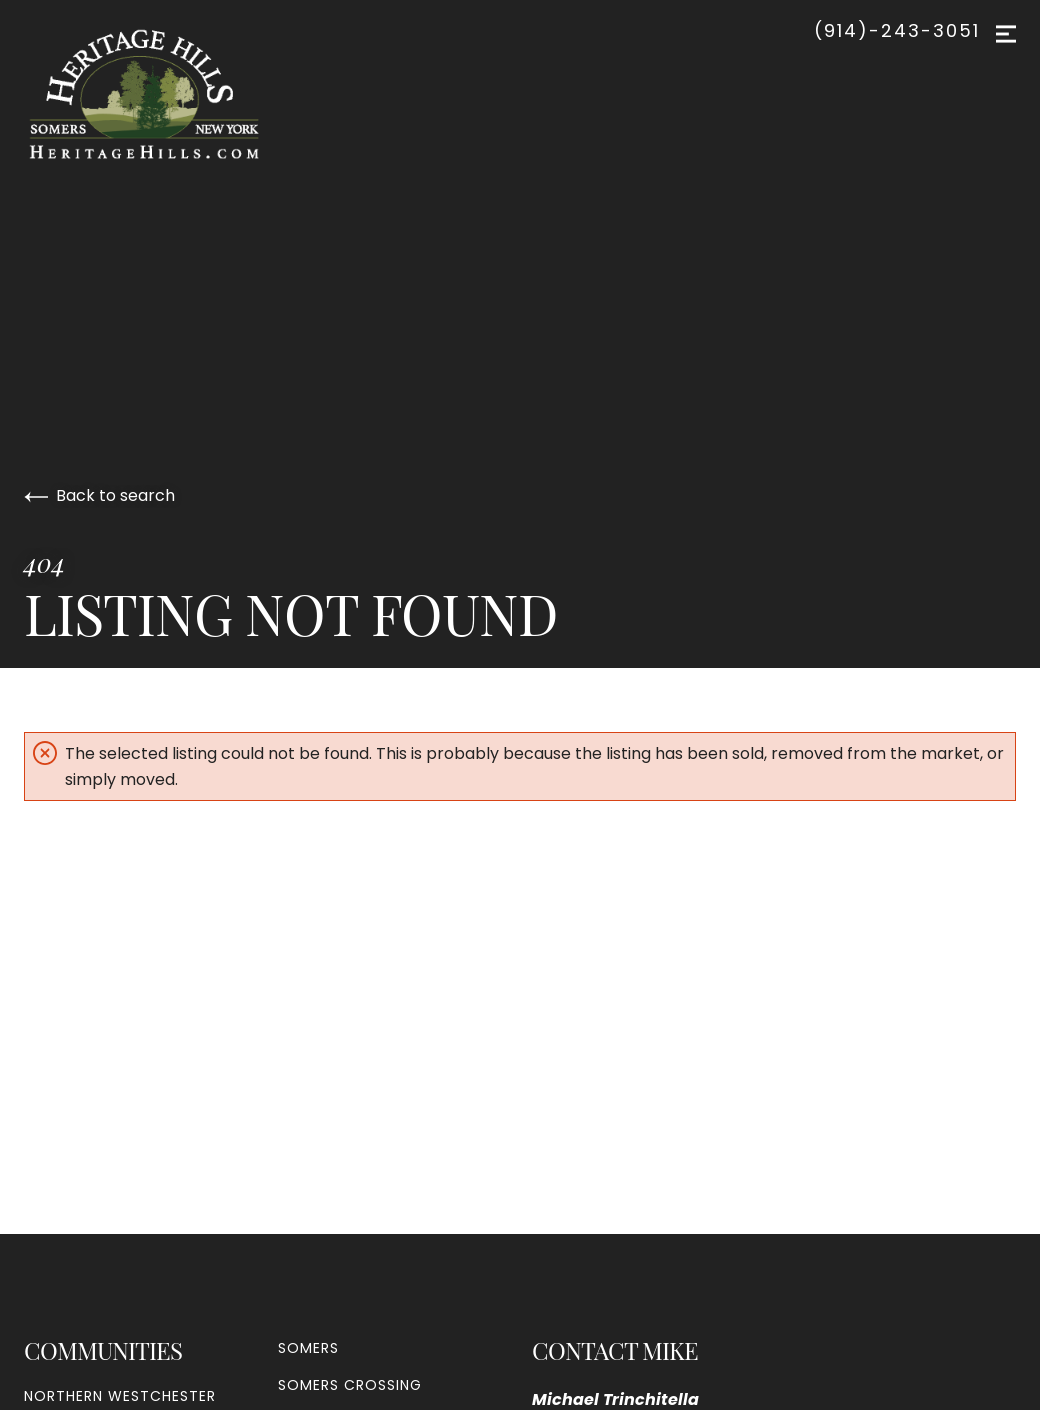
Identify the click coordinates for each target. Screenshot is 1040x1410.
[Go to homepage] (164, 94)
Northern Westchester (120, 1396)
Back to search (99, 495)
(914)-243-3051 (897, 31)
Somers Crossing (350, 1385)
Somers (308, 1348)
